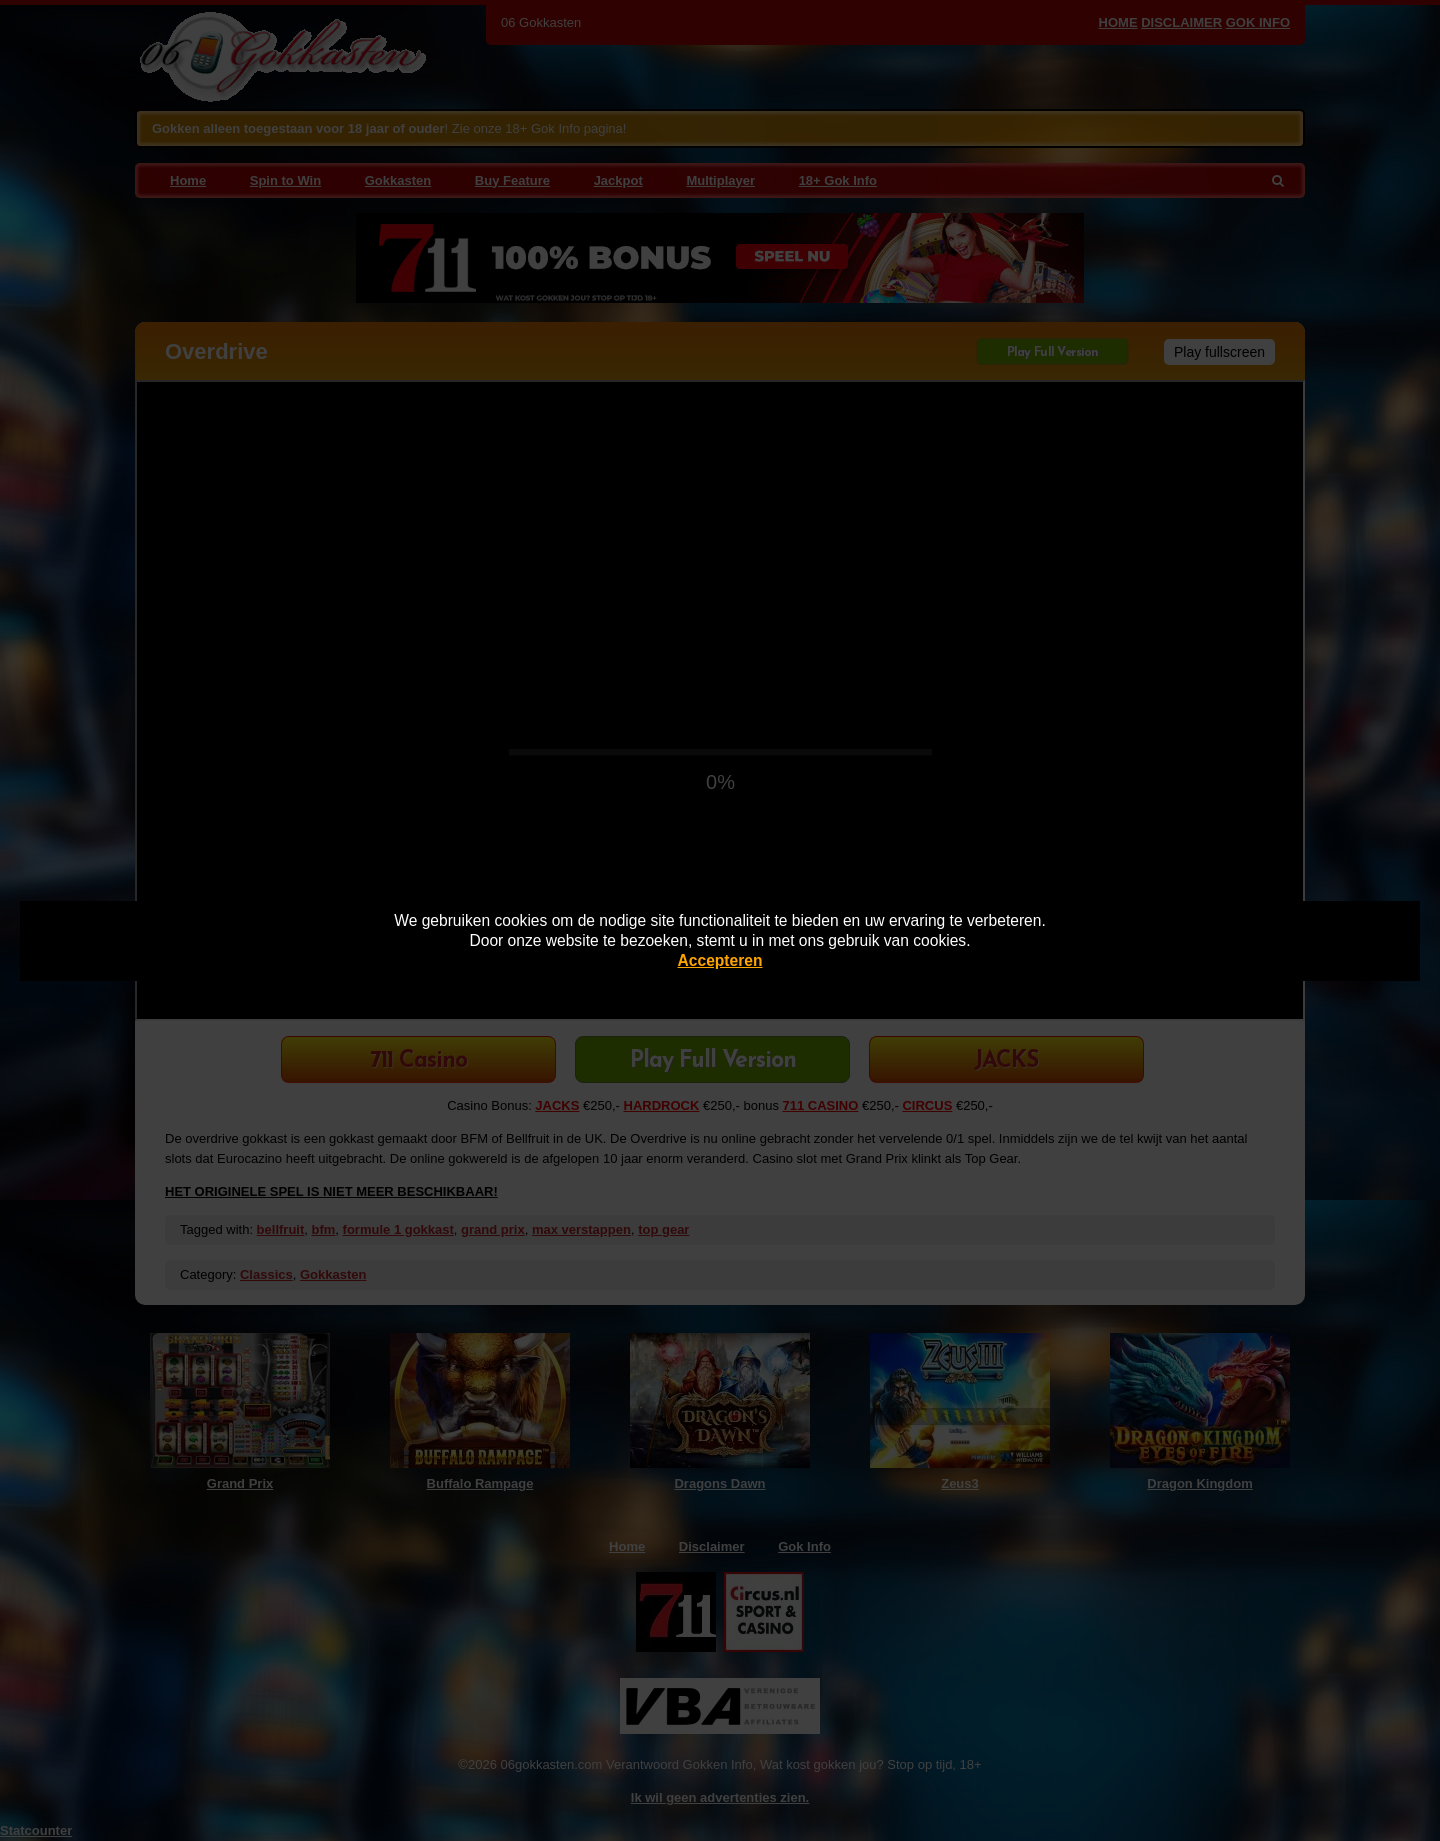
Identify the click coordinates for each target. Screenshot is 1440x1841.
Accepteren (720, 960)
